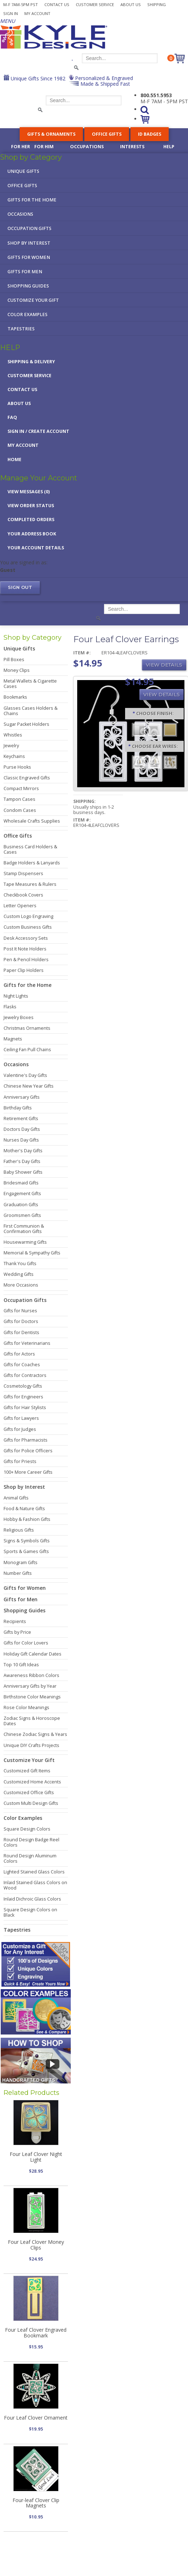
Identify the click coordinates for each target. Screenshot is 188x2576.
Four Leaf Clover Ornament (36, 2417)
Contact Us (56, 4)
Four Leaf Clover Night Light (36, 2157)
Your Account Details (36, 548)
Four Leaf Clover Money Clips (36, 2244)
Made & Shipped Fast (104, 83)
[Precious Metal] (154, 761)
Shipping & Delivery (31, 362)
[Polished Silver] (154, 729)
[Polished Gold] (170, 729)
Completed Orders (31, 519)
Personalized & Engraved (103, 78)
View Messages (29, 492)
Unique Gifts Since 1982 (37, 78)
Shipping (156, 4)
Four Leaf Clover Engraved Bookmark (35, 2332)
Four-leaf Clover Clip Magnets (36, 2503)
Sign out (20, 587)
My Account (37, 13)
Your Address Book (32, 534)
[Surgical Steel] (139, 761)
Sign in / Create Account (38, 431)
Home (14, 459)
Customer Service (95, 4)
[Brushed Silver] (139, 729)
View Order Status (31, 506)
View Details (164, 665)
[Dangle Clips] (170, 761)
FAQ (12, 417)
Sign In (10, 13)
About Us (130, 4)
